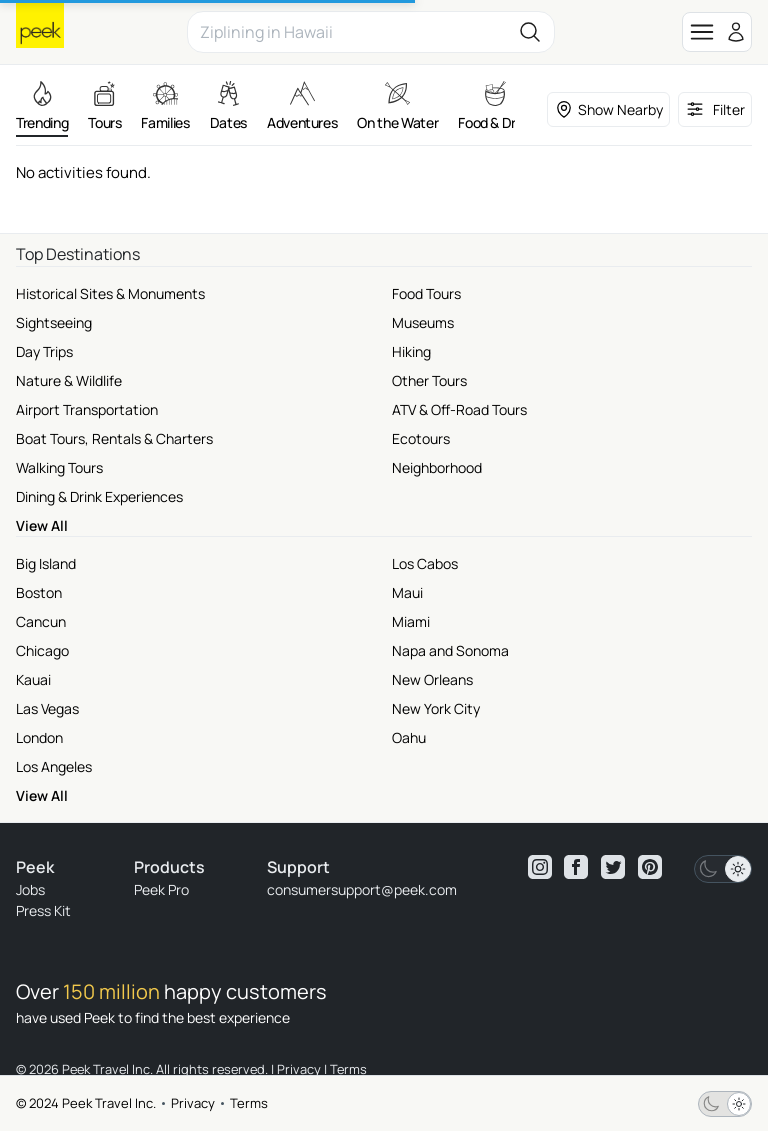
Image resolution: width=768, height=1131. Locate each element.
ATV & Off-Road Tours (459, 409)
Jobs (30, 889)
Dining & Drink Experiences (99, 496)
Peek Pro (161, 889)
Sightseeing (54, 322)
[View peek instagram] (540, 867)
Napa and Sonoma (450, 650)
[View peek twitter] (613, 867)
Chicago (42, 650)
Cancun (41, 621)
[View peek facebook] (576, 867)
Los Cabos (425, 563)
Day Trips (44, 351)
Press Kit (43, 910)
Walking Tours (59, 467)
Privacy (193, 1103)
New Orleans (432, 679)
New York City (436, 708)
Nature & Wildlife (69, 380)
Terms (249, 1103)
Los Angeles (54, 766)
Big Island (46, 563)
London (39, 737)
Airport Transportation (87, 409)
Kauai (33, 679)
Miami (411, 621)
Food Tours (426, 293)
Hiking (411, 351)
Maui (407, 592)
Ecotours (421, 438)
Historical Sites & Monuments (110, 293)
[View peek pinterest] (650, 867)
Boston (39, 592)
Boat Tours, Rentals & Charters (114, 438)
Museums (423, 322)
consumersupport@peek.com (362, 889)
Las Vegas (47, 708)
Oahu (409, 737)
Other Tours (429, 380)
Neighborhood (437, 467)
